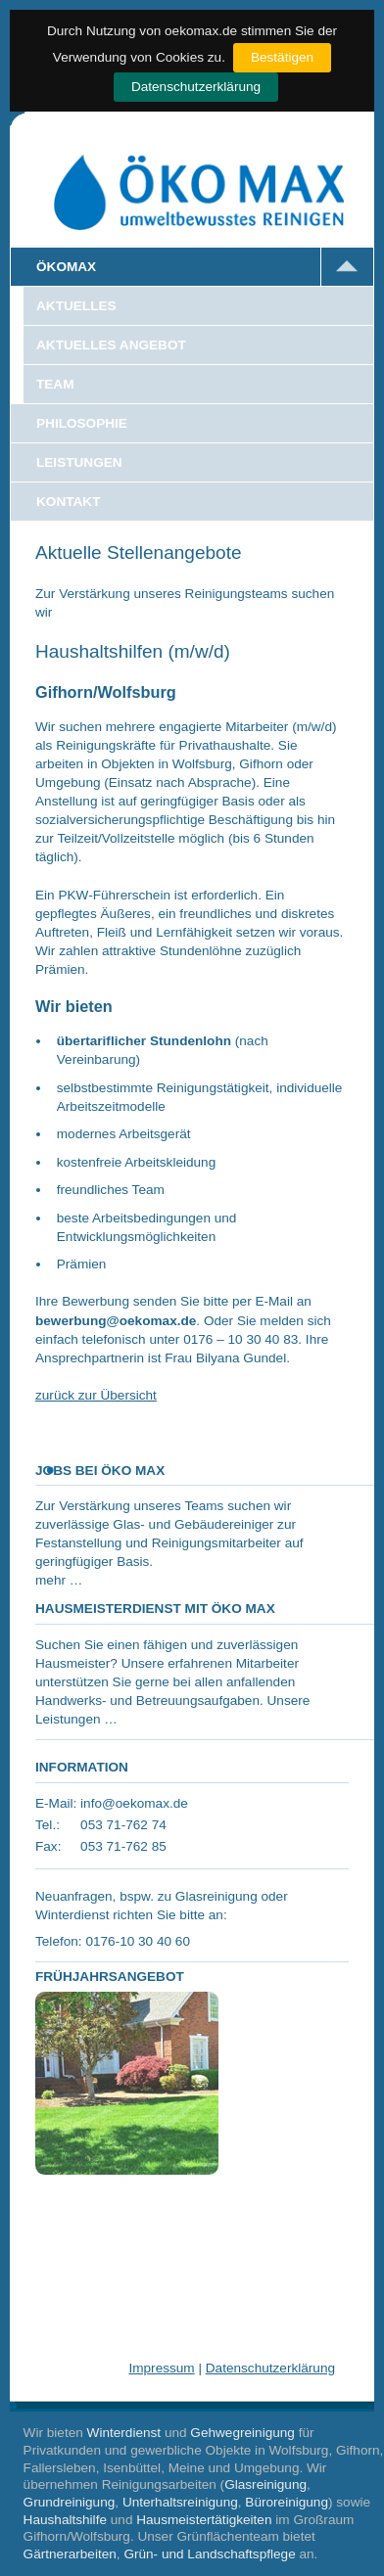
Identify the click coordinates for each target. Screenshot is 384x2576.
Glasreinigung (265, 2484)
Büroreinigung (286, 2502)
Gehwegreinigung (242, 2432)
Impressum (161, 2368)
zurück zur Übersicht (96, 1395)
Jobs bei (100, 1470)
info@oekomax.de (134, 1803)
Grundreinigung (70, 2502)
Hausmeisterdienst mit (155, 1608)
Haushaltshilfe (65, 2519)
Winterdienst (124, 2432)
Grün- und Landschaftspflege (209, 2554)
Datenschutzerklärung (196, 86)
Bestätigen (282, 57)
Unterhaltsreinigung (180, 2502)
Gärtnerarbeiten (70, 2554)
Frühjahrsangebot (109, 1976)
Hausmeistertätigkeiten (203, 2519)
